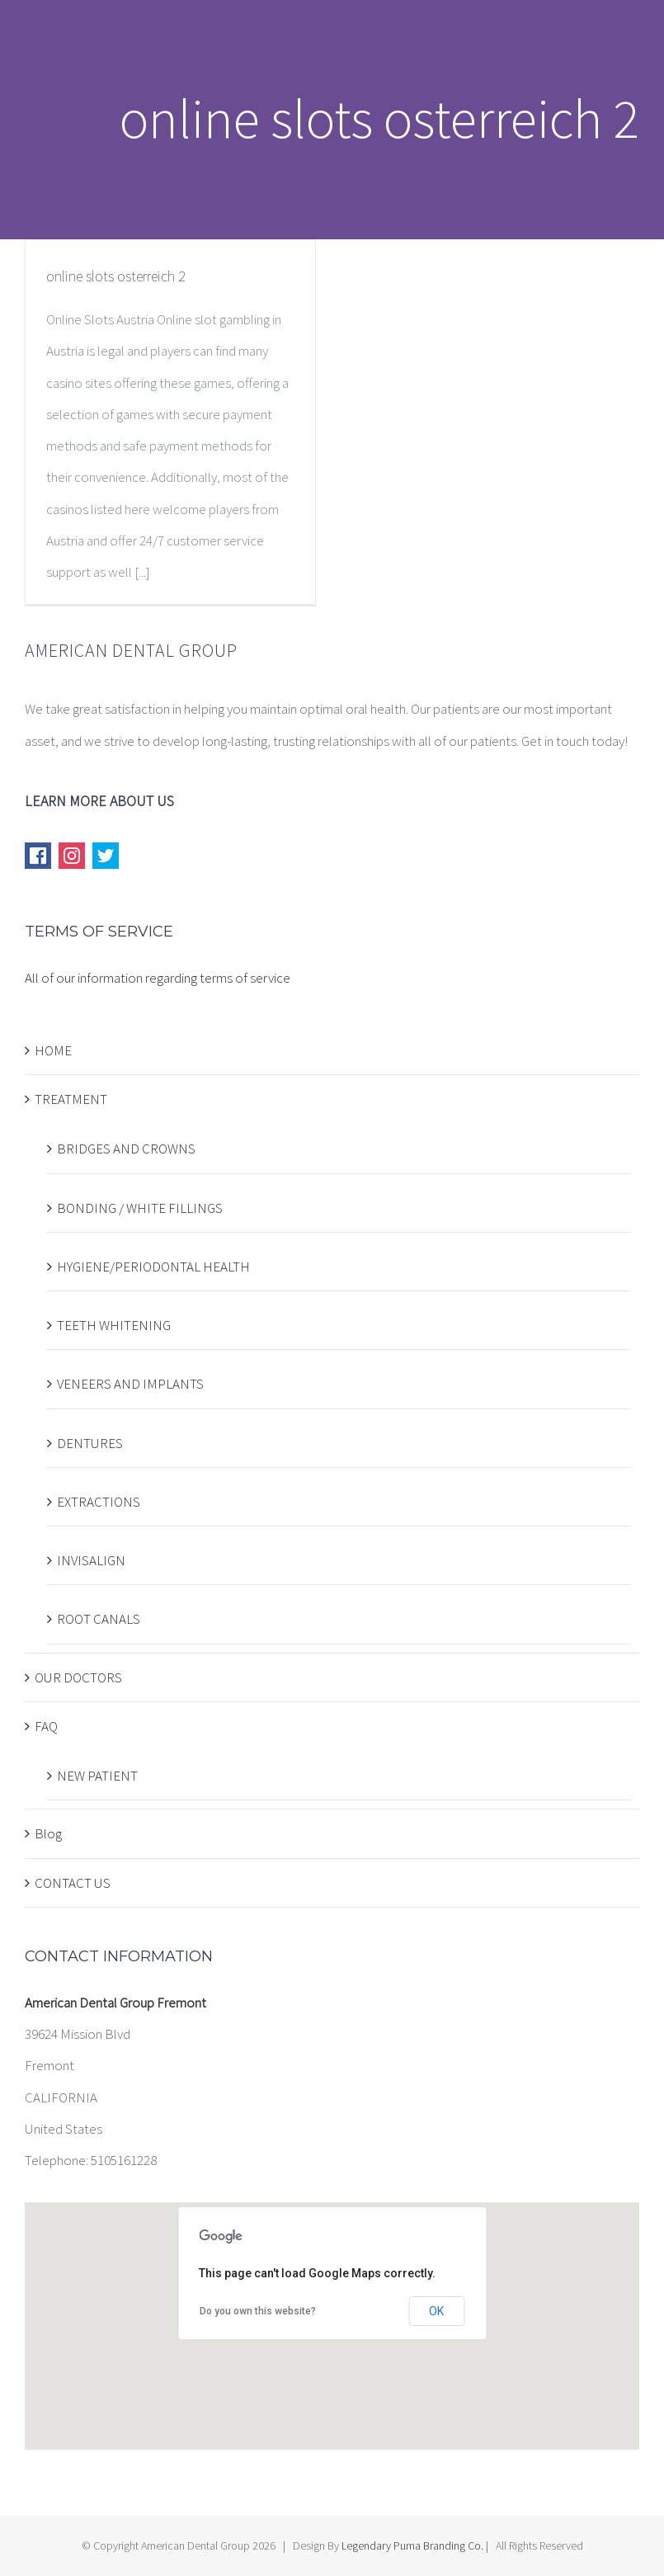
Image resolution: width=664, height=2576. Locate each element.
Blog (48, 1833)
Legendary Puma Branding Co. (412, 2545)
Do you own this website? (258, 2311)
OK (436, 2311)
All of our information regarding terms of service (157, 978)
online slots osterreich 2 (116, 276)
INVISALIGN (91, 1560)
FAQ (46, 1726)
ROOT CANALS (98, 1619)
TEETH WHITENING (114, 1325)
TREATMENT (71, 1099)
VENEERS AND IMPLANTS (130, 1384)
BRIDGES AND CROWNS (126, 1148)
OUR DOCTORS (78, 1677)
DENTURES (90, 1443)
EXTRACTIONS (98, 1502)
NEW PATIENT (97, 1776)
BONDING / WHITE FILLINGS (140, 1208)
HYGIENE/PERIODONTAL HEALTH (153, 1266)
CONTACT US (73, 1883)
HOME (53, 1050)
